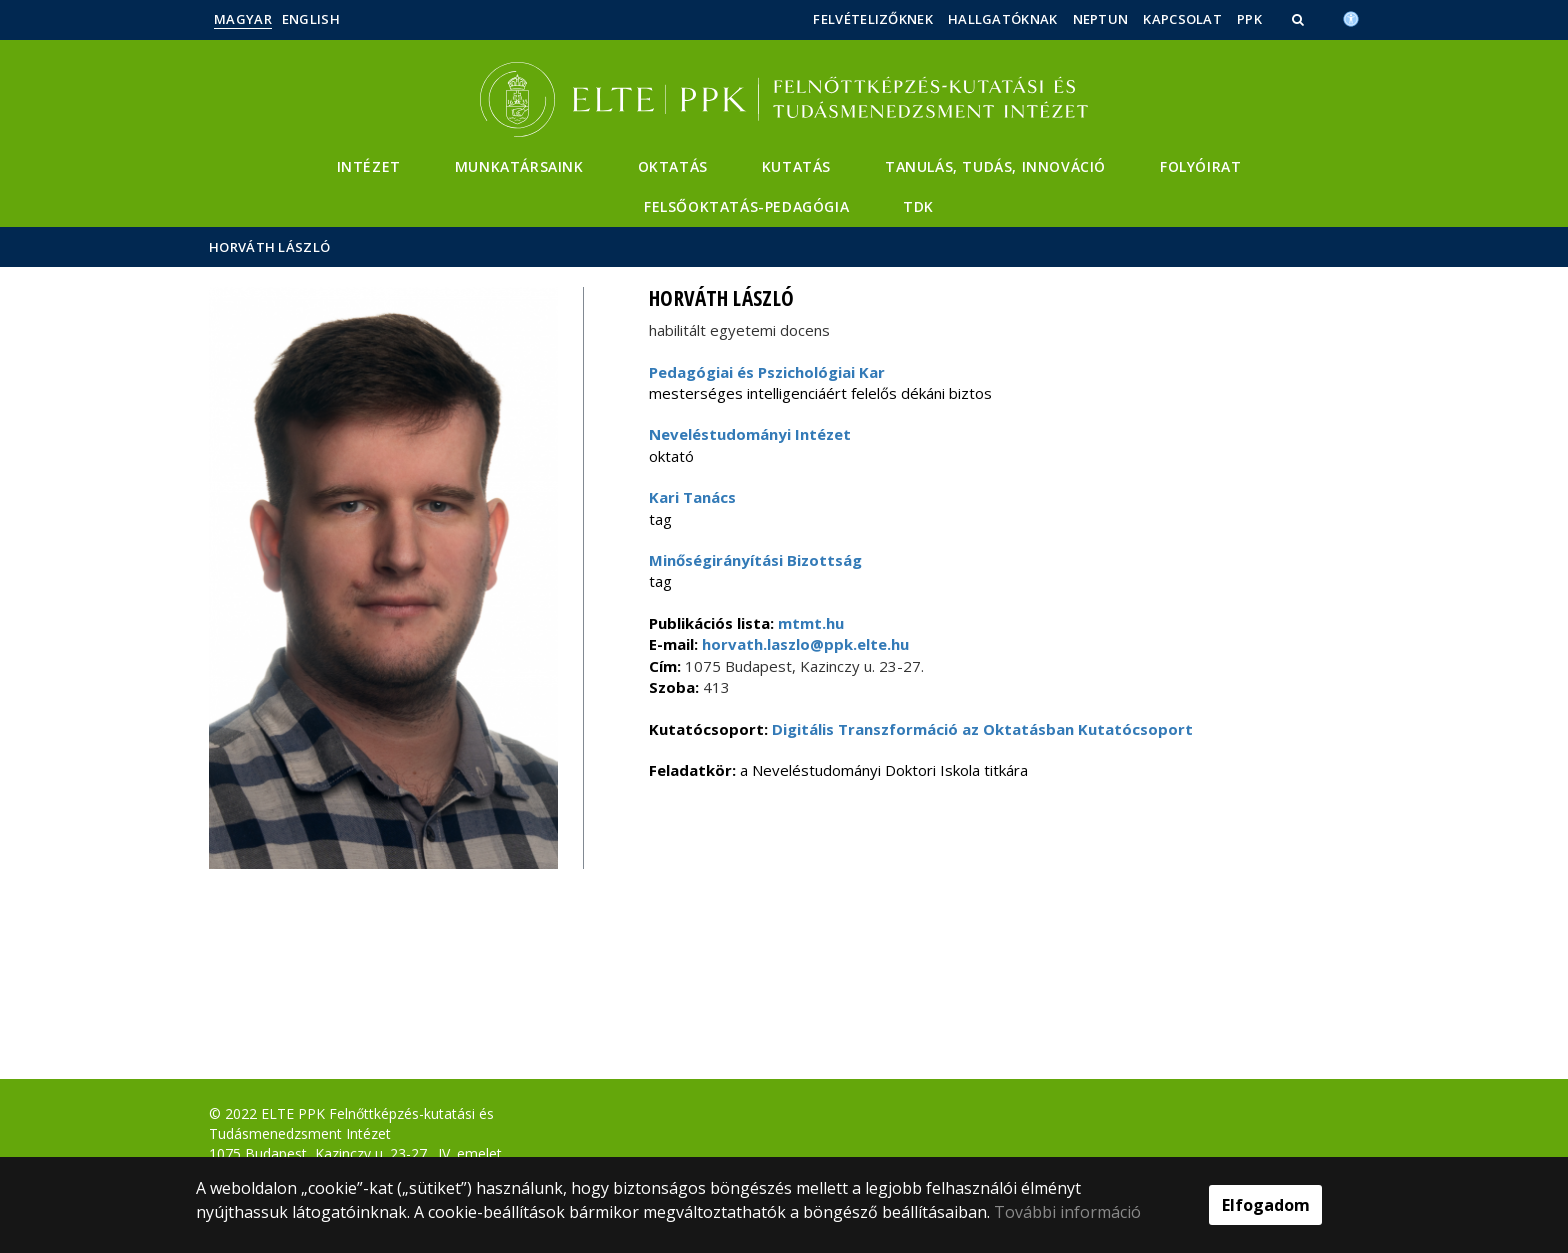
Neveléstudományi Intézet (750, 434)
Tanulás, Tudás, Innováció (995, 166)
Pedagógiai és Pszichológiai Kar (767, 372)
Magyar (243, 19)
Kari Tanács (692, 497)
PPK (1249, 19)
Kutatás (796, 166)
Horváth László (269, 247)
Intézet (369, 166)
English (311, 19)
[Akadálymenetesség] (1351, 17)
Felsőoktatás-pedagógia (746, 206)
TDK (918, 206)
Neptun (1101, 19)
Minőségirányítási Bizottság (755, 560)
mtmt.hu (811, 623)
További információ (1067, 1212)
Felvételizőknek (873, 19)
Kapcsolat (1182, 19)
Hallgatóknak (1003, 19)
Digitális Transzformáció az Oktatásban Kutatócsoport (982, 729)
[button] (1300, 19)
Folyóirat (1200, 166)
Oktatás (673, 166)
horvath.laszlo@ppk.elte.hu (803, 644)
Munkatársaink (519, 166)
